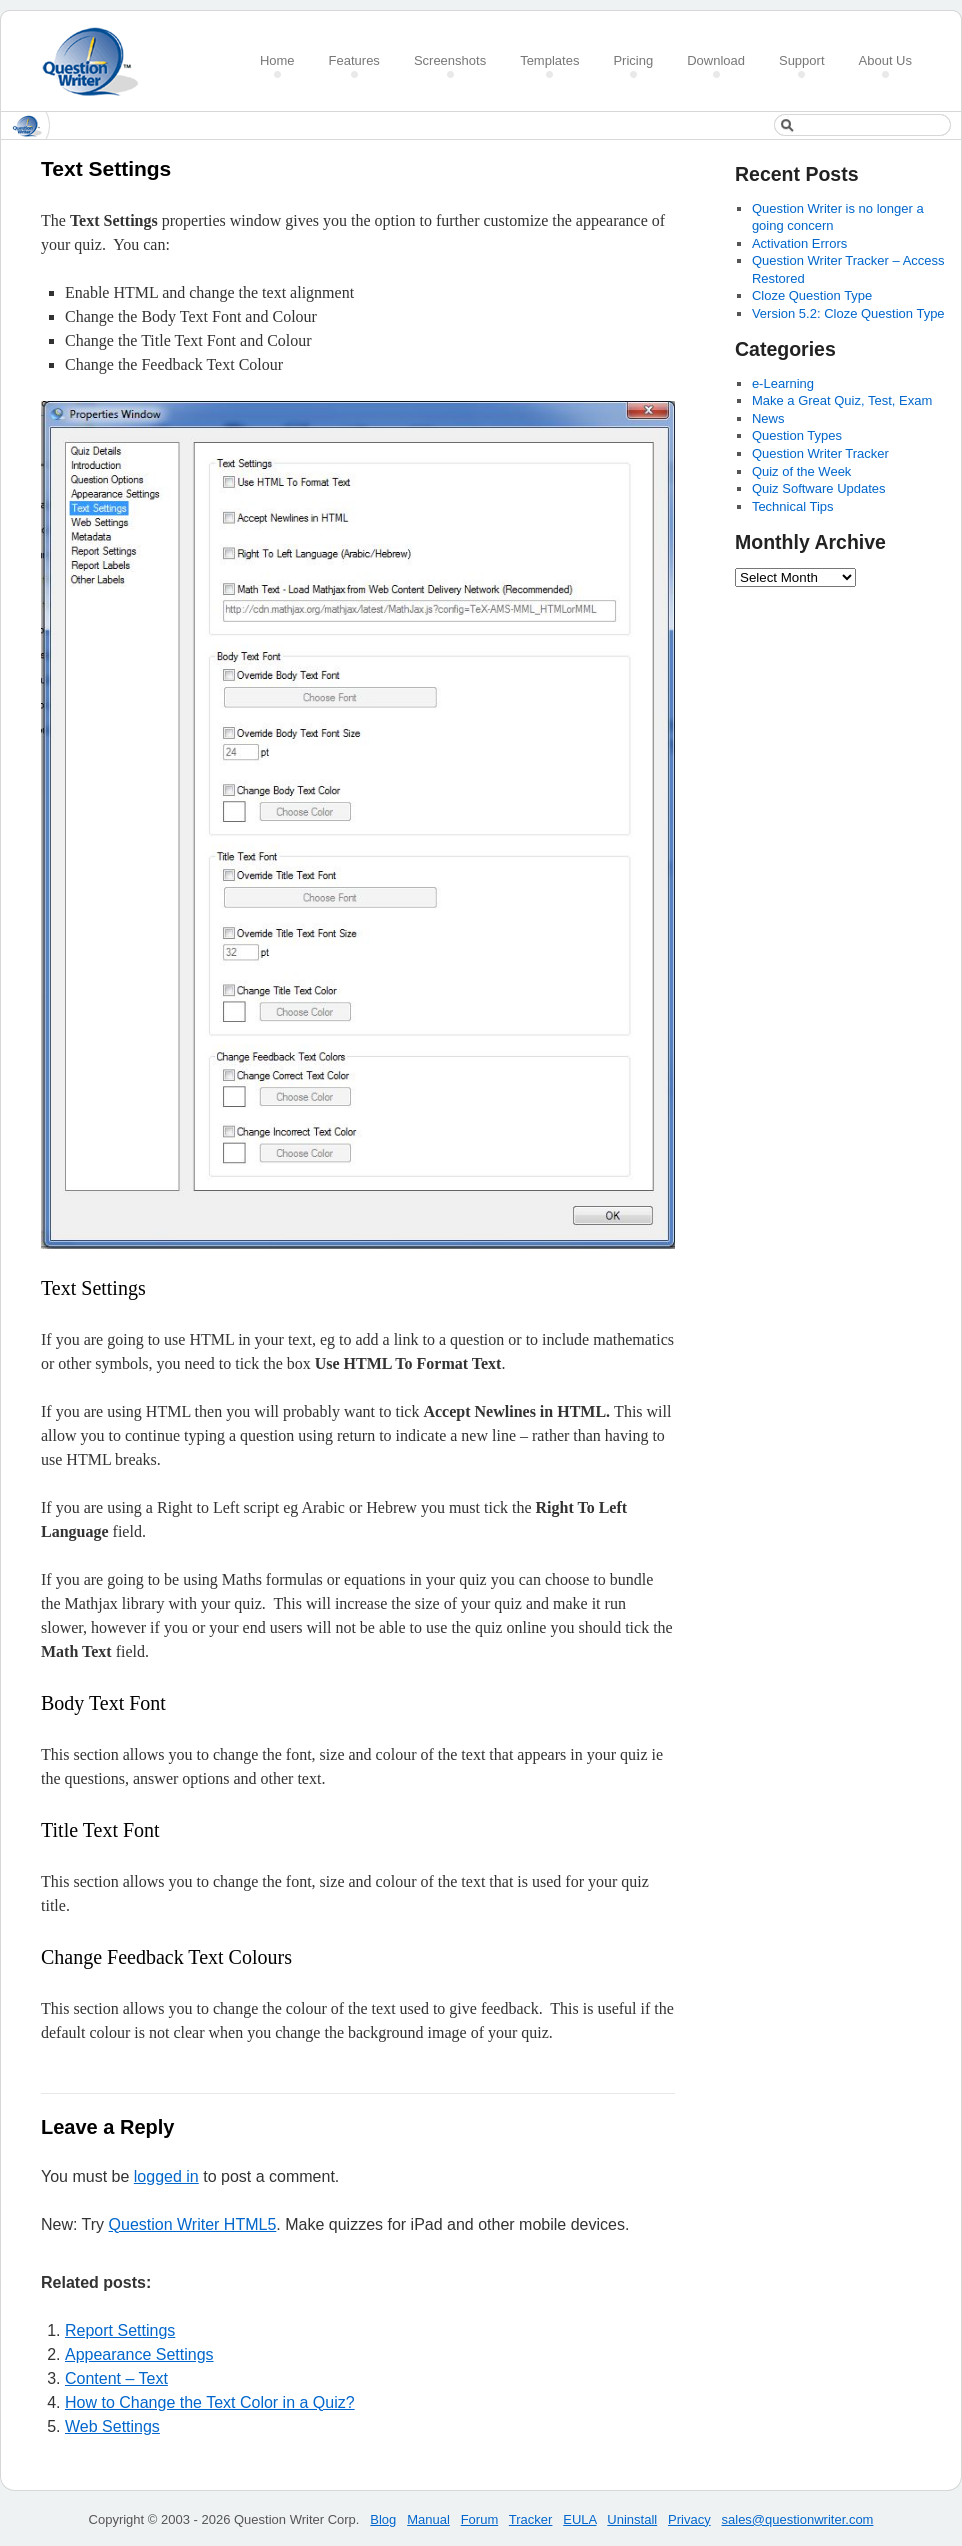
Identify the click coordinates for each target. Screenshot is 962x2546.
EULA (579, 2519)
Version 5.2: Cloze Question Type (848, 313)
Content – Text (116, 2378)
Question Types (797, 435)
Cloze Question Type (812, 295)
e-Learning (783, 383)
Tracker (531, 2519)
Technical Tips (793, 506)
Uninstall (632, 2519)
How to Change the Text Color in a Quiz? (210, 2402)
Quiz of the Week (801, 471)
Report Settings (120, 2330)
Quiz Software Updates (819, 488)
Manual (428, 2519)
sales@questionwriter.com (798, 2519)
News (768, 418)
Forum (480, 2519)
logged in (166, 2176)
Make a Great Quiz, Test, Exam (842, 400)
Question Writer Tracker (820, 453)
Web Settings (112, 2426)
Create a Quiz (97, 61)
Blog (383, 2519)
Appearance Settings (139, 2354)
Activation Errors (799, 243)
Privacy (689, 2519)
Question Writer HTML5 (193, 2224)
